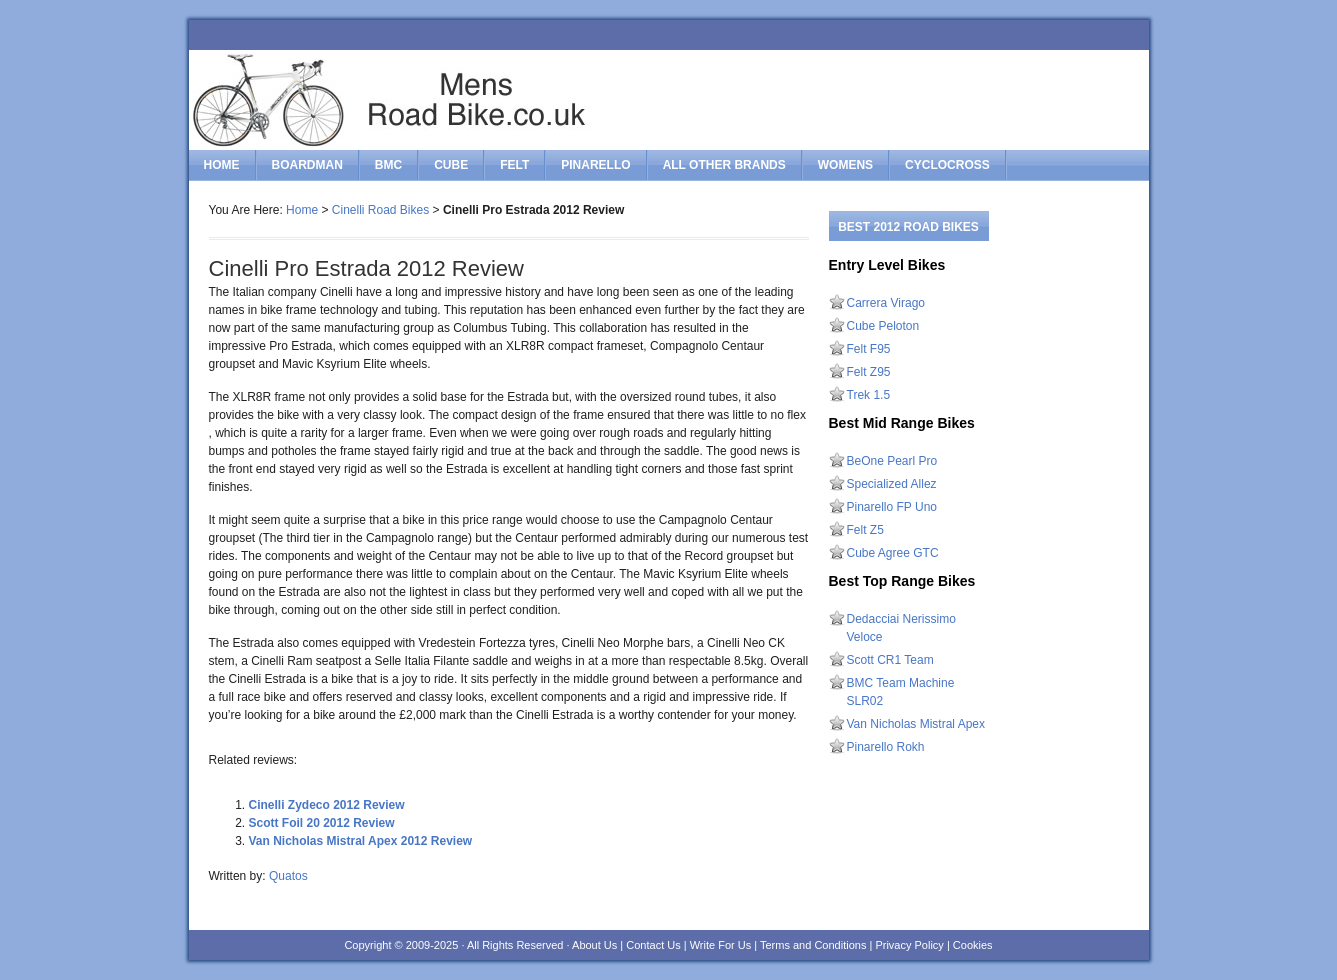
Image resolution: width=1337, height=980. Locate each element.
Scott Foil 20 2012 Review (322, 823)
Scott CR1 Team (890, 660)
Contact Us (653, 945)
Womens (845, 165)
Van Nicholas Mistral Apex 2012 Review (361, 841)
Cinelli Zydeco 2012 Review (327, 805)
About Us (594, 945)
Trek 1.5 (869, 395)
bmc (388, 165)
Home (222, 165)
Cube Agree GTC (893, 553)
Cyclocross (947, 165)
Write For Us (721, 945)
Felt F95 (869, 349)
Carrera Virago (886, 303)
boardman (307, 165)
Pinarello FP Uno (892, 507)
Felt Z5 (865, 530)
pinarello (595, 165)
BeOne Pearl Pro (892, 461)
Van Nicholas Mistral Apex (916, 724)
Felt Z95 (869, 372)
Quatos (288, 876)
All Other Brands (724, 165)
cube (451, 165)
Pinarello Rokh (886, 747)
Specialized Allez (892, 484)
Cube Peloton (883, 326)
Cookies (973, 945)
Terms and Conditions (813, 945)
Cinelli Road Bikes (380, 210)
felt (514, 165)
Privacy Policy (909, 945)
